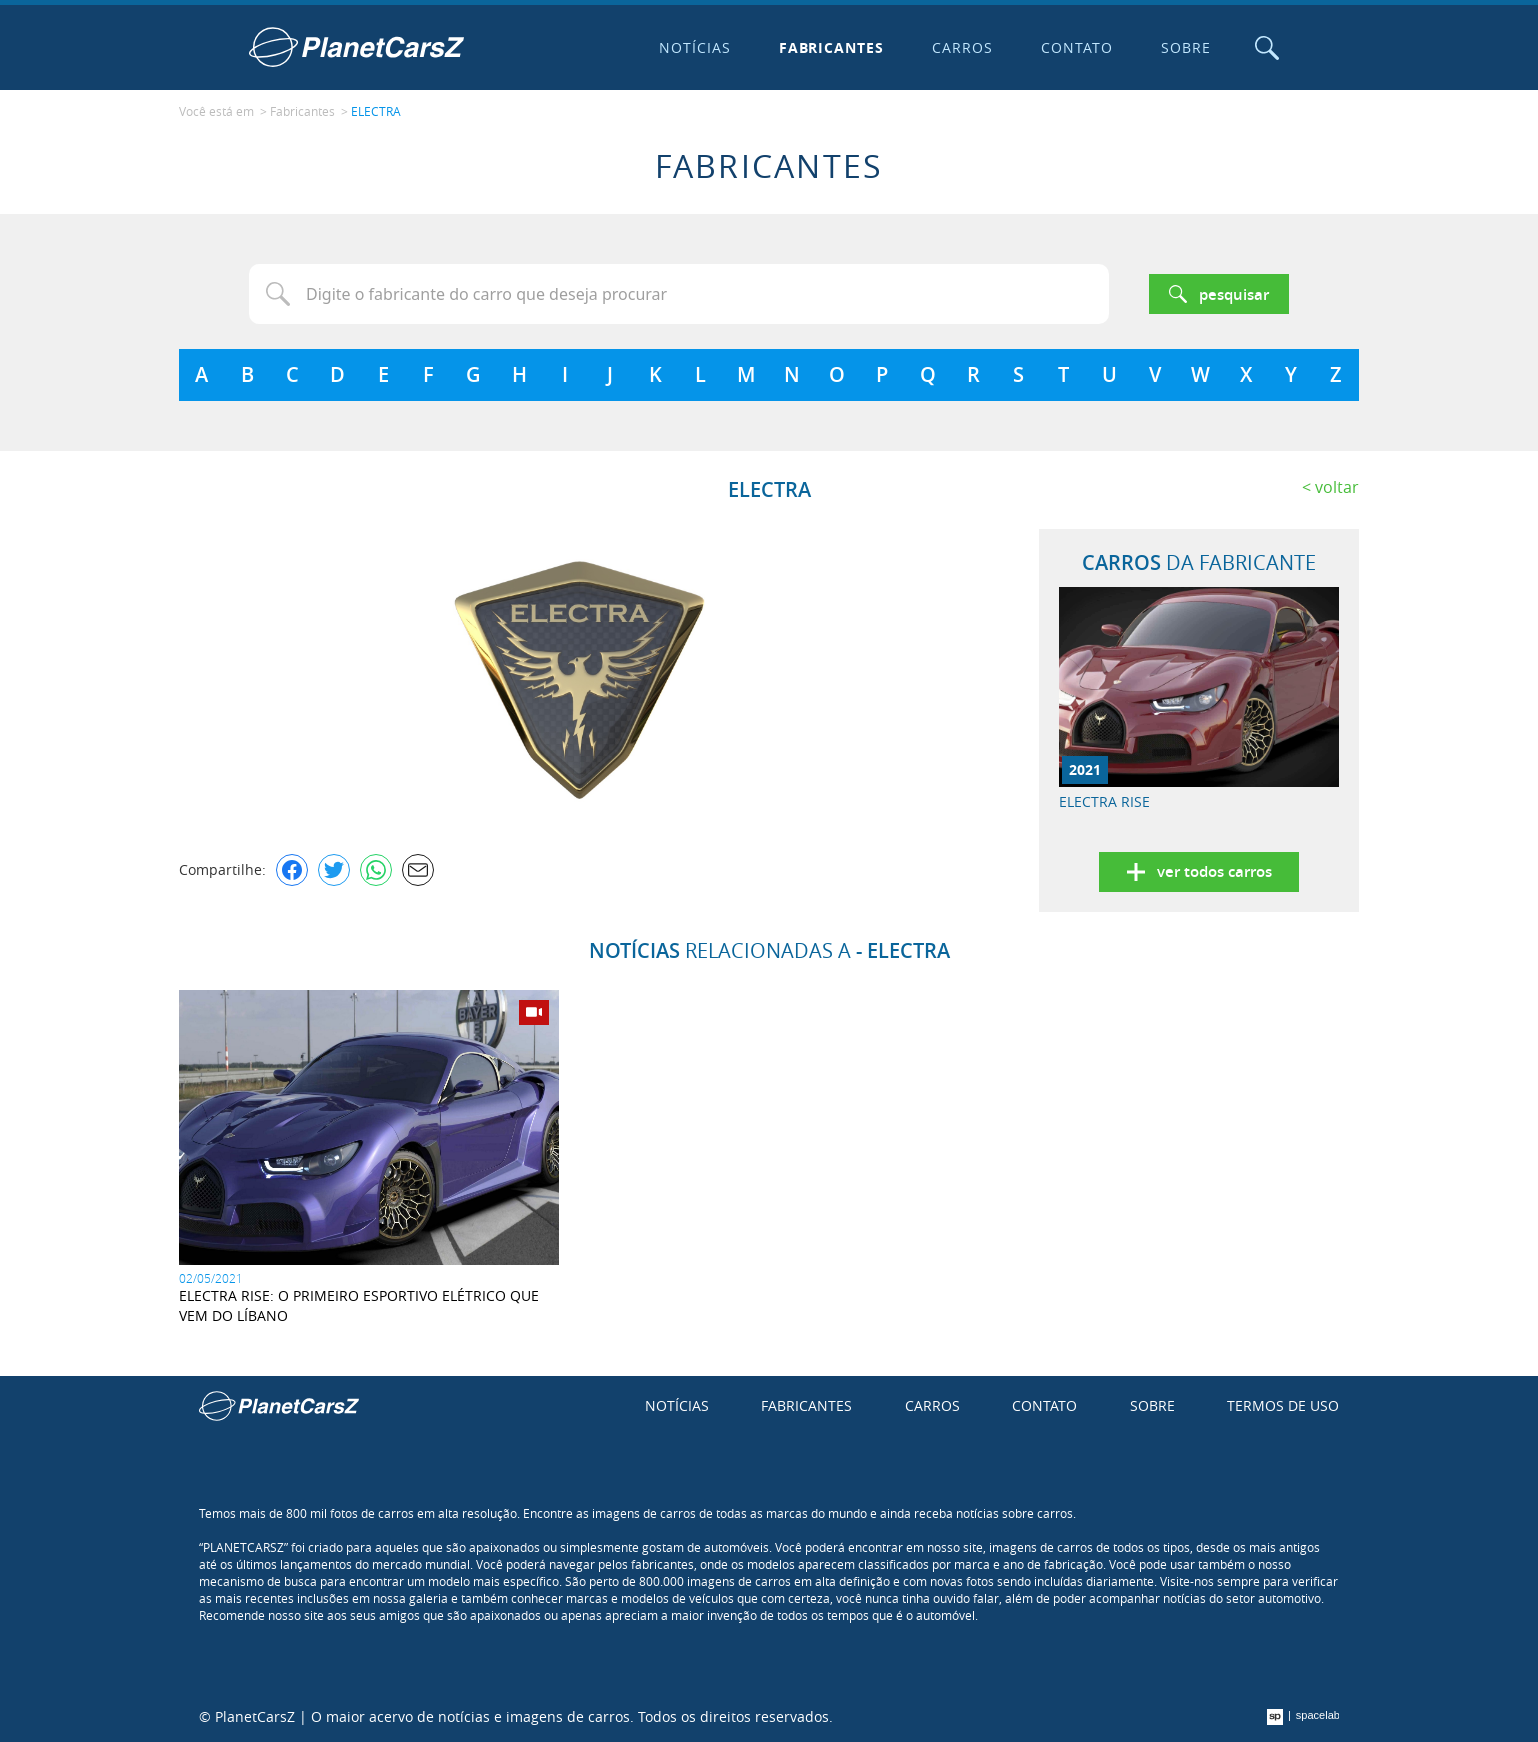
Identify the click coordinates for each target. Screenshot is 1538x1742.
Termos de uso (1283, 1405)
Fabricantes (832, 47)
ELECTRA (376, 111)
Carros (962, 47)
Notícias (695, 47)
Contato (1077, 47)
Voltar (1337, 487)
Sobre (1186, 47)
